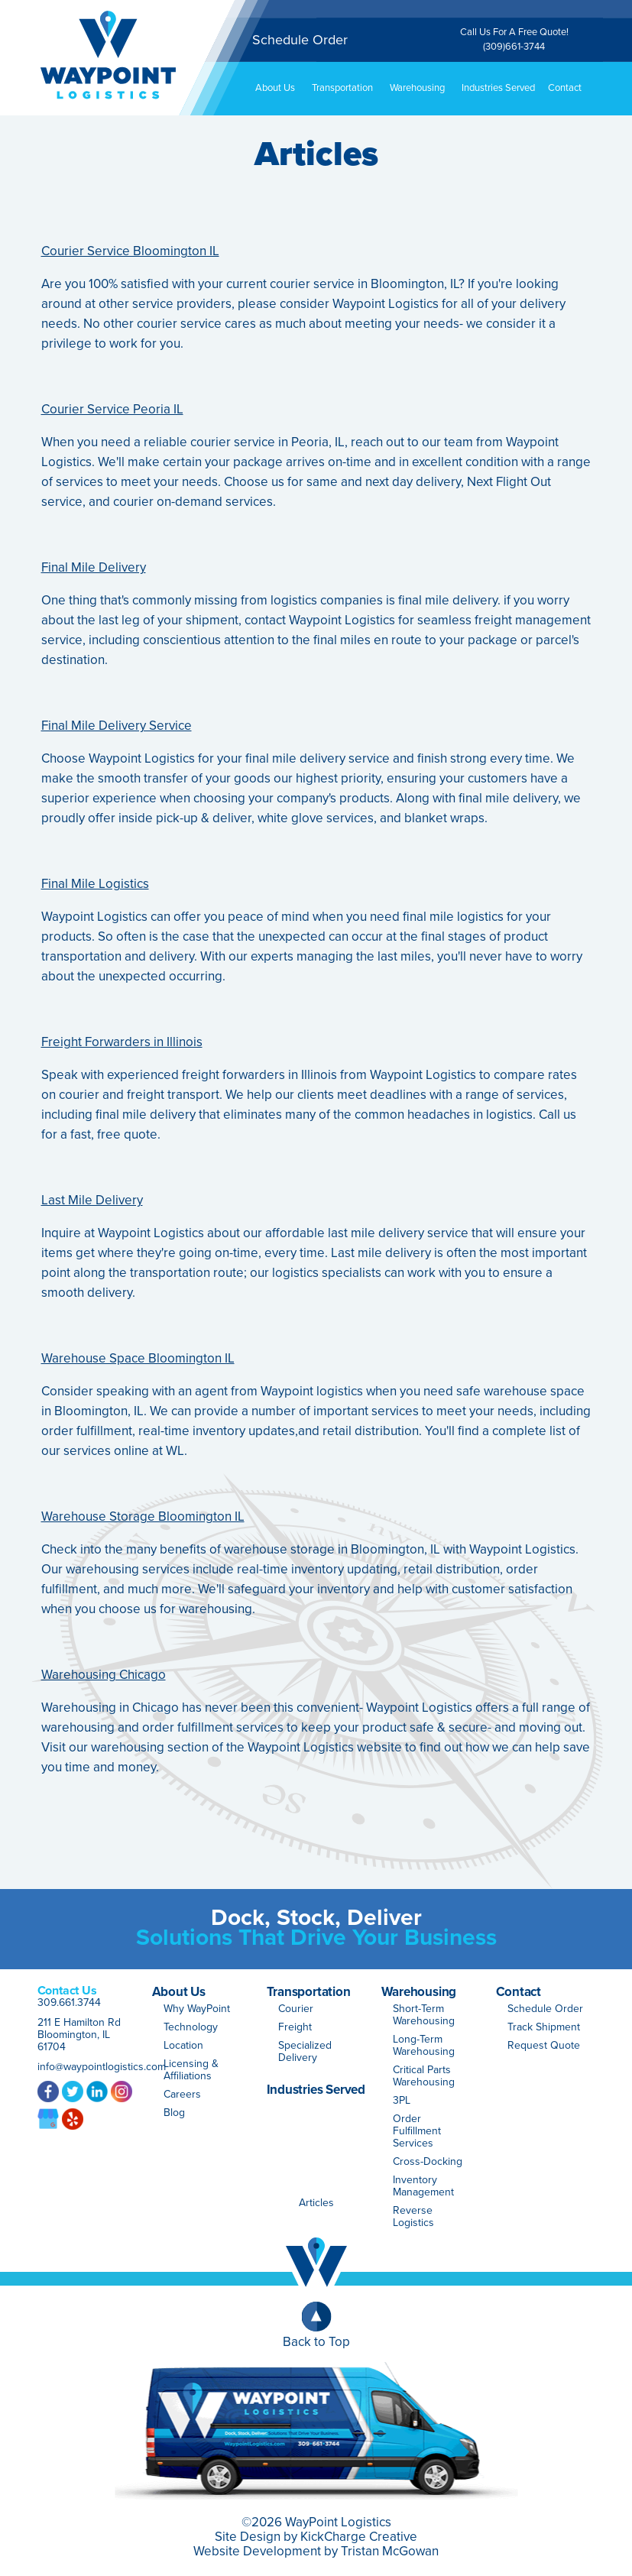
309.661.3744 (69, 2002)
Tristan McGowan (390, 2551)
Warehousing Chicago (103, 1675)
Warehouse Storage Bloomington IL (143, 1516)
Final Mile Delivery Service (116, 726)
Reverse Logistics (413, 2216)
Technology (191, 2026)
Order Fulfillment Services (417, 2131)
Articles (316, 2202)
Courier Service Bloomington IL (130, 251)
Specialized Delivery (305, 2051)
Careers (182, 2094)
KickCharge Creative (358, 2537)
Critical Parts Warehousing (424, 2075)
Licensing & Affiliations (191, 2069)
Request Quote (543, 2045)
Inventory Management (423, 2186)
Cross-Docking (427, 2161)
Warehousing (419, 1992)
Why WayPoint (197, 2008)
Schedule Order (300, 39)
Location (183, 2045)
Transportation (309, 1992)
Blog (174, 2112)
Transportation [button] (348, 88)
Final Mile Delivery (93, 567)
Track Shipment (543, 2026)
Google (48, 2118)
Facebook (48, 2091)
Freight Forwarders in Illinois (122, 1042)
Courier (295, 2008)
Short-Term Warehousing (424, 2014)
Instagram (121, 2091)
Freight (295, 2026)
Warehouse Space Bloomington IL (138, 1358)
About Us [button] (280, 88)
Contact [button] (570, 88)
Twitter (72, 2091)
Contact (519, 1992)
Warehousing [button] (423, 88)
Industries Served (498, 88)
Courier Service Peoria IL (112, 409)
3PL (401, 2100)
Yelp (72, 2118)
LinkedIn (97, 2091)
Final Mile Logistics (95, 884)
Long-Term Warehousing (424, 2045)
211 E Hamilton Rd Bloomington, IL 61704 (79, 2034)
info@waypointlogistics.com (101, 2066)
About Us (179, 1992)
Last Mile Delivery (92, 1200)
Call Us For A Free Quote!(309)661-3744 (514, 39)
